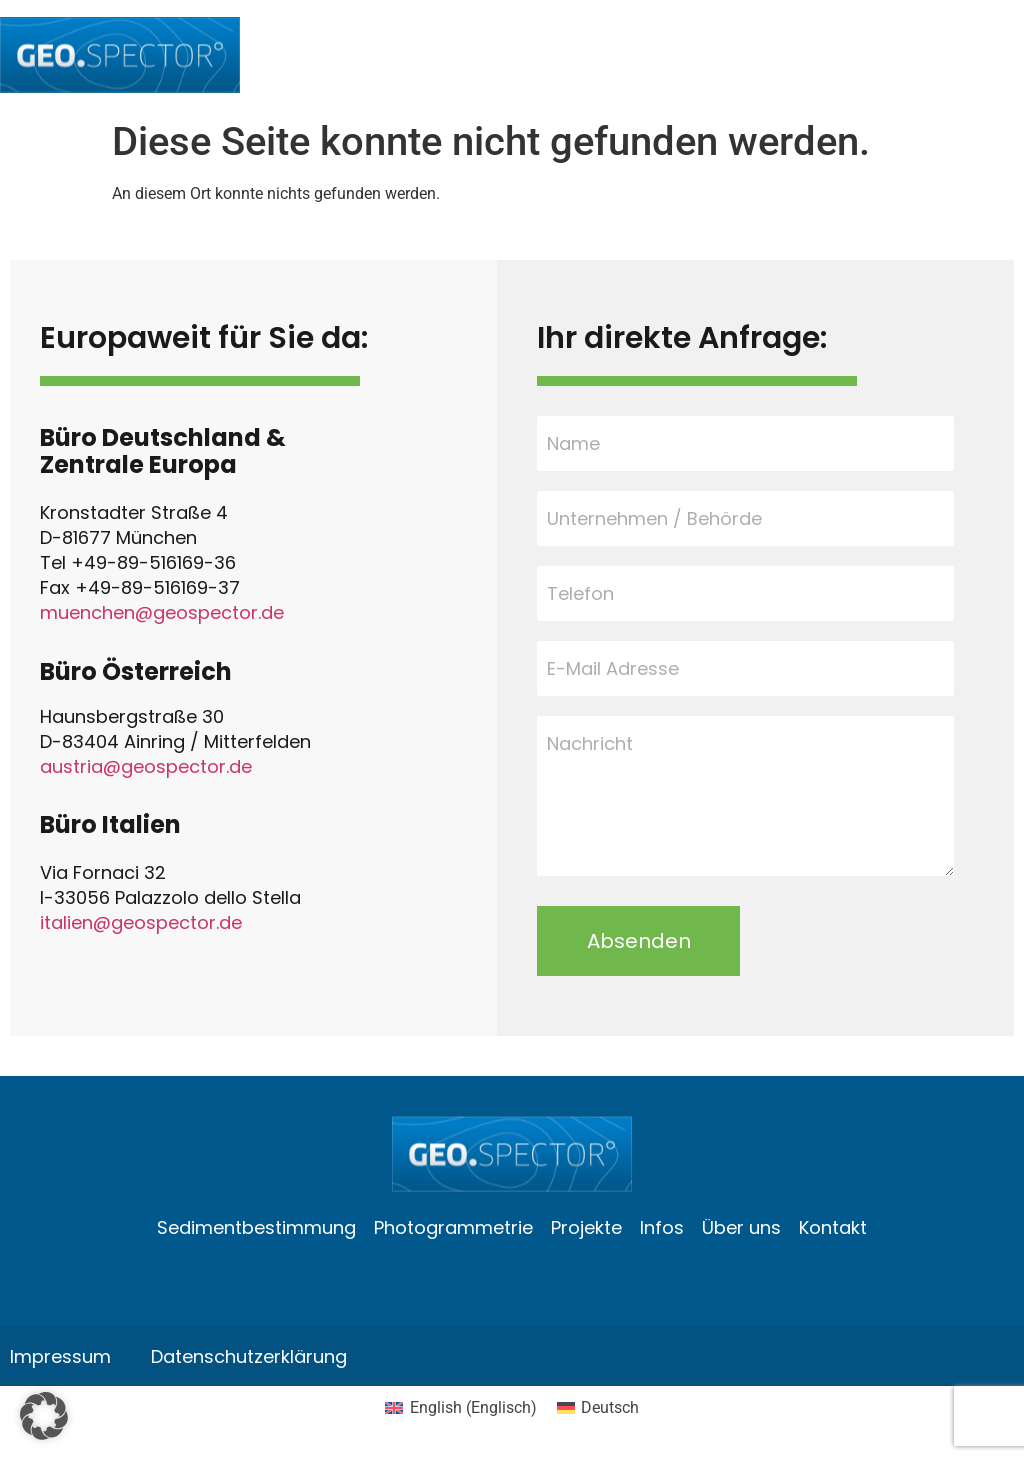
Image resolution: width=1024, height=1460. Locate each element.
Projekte (586, 1227)
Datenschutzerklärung (249, 1356)
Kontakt (833, 1227)
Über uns (741, 1227)
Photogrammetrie (453, 1227)
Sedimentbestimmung (256, 1227)
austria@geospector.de (146, 766)
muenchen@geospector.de (162, 612)
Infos (662, 1227)
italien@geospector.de (141, 922)
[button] (44, 1416)
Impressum (60, 1356)
